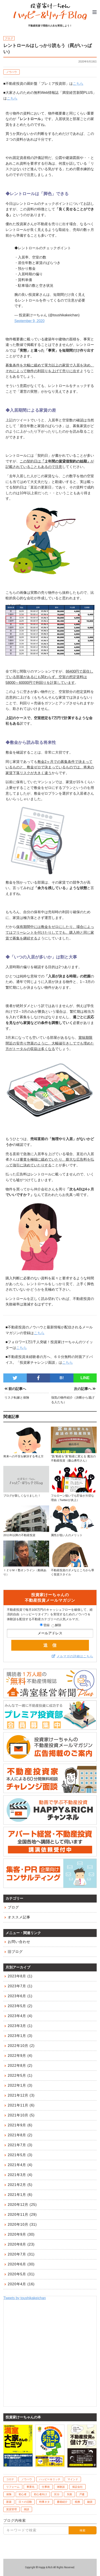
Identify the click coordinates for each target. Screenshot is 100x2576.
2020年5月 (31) (21, 2274)
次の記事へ (85, 1389)
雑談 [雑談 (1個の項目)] (26, 2509)
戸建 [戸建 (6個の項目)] (82, 2494)
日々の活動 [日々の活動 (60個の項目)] (25, 2501)
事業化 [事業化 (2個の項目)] (31, 2486)
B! (62, 1378)
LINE (85, 1378)
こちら (78, 83)
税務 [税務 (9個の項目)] (77, 2501)
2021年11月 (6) (21, 2105)
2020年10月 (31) (22, 2224)
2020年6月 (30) (21, 2264)
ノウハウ (11, 72)
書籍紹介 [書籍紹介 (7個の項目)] (62, 2501)
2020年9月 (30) (21, 2234)
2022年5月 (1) (20, 2075)
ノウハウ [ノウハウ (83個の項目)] (26, 2479)
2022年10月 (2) (21, 2046)
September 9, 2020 (29, 321)
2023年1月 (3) (20, 2036)
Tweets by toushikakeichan (25, 2298)
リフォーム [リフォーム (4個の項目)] (12, 2486)
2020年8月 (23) (21, 2244)
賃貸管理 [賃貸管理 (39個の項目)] (11, 2509)
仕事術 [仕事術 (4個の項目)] (46, 2486)
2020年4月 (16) (21, 2284)
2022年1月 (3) (20, 2085)
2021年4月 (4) (20, 2165)
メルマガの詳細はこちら (75, 1656)
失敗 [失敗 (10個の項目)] (69, 2494)
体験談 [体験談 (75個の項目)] (61, 2486)
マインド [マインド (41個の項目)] (72, 2479)
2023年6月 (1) (20, 1996)
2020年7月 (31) (21, 2254)
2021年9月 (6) (20, 2125)
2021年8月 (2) (20, 2135)
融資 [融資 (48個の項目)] (89, 2501)
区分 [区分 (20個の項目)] (57, 2494)
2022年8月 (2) (20, 2065)
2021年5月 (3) (20, 2155)
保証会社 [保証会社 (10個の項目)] (77, 2486)
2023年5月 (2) (20, 2006)
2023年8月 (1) (20, 1976)
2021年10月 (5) (21, 2115)
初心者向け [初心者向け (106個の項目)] (40, 2494)
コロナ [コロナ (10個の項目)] (10, 2479)
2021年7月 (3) (20, 2145)
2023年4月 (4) (20, 2016)
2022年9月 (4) (20, 2055)
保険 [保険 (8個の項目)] (9, 2494)
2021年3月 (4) (20, 2175)
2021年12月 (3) (21, 2095)
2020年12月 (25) (22, 2204)
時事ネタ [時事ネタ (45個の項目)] (44, 2501)
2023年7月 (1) (20, 1986)
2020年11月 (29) (22, 2214)
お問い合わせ (19, 1942)
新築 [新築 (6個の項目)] (9, 2501)
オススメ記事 (19, 1917)
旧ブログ (15, 1952)
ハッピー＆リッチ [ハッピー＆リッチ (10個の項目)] (49, 2479)
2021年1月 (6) (20, 2195)
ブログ (13, 1907)
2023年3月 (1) (20, 2026)
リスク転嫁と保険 (16, 1397)
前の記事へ (15, 1389)
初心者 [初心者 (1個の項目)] (23, 2494)
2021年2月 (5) (20, 2185)
